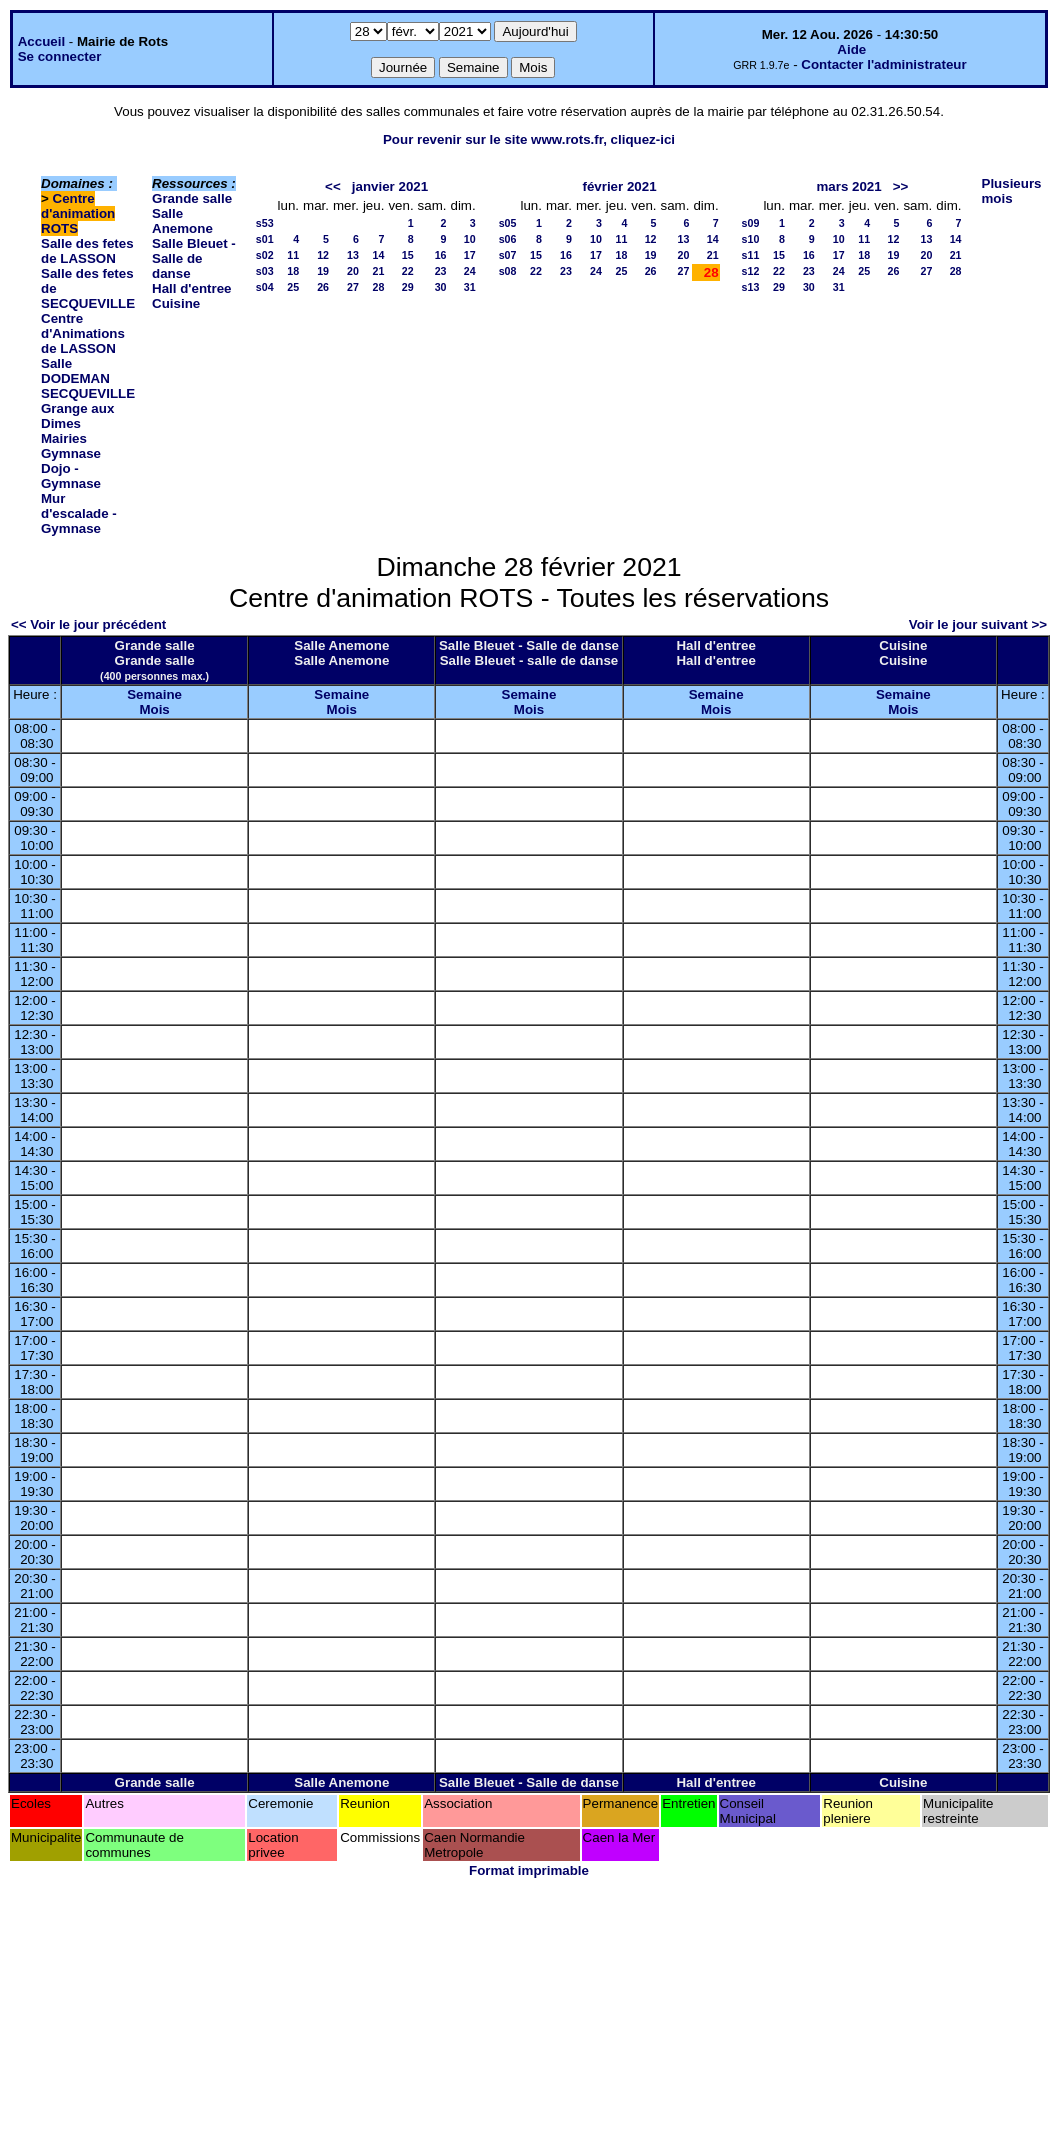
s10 (751, 239)
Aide (851, 49)
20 (353, 271)
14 (379, 255)
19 (323, 271)
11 (293, 255)
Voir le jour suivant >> (978, 624)
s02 (265, 255)
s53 (265, 223)
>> (901, 186)
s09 (751, 223)
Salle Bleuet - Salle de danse (194, 258)
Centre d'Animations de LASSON (83, 333)
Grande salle (192, 198)
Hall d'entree (191, 288)
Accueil (41, 41)
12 (323, 255)
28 (379, 287)
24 (470, 271)
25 (293, 287)
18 (293, 271)
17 (470, 255)
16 (441, 255)
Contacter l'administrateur (883, 64)
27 (353, 287)
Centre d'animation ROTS (78, 213)
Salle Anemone (182, 221)
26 (323, 287)
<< (333, 186)
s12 (751, 271)
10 (470, 239)
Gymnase (71, 453)
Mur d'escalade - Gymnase (79, 513)
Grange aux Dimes (77, 416)
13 (353, 255)
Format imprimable (529, 1870)
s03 (265, 271)
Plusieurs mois (1012, 191)
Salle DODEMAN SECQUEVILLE (88, 378)
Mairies (64, 438)
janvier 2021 (390, 186)
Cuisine (176, 303)
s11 (751, 255)
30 (441, 287)
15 (408, 255)
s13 (751, 287)
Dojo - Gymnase (71, 476)
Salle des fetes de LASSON (87, 251)
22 (408, 271)
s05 (508, 223)
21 (379, 271)
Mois (154, 709)
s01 (265, 239)
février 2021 (619, 186)
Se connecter (60, 56)
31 (470, 287)
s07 (508, 255)
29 (408, 287)
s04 (265, 287)
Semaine (154, 694)
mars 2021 (848, 186)
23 (441, 271)
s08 (508, 271)
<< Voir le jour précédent (88, 624)
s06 (508, 239)
